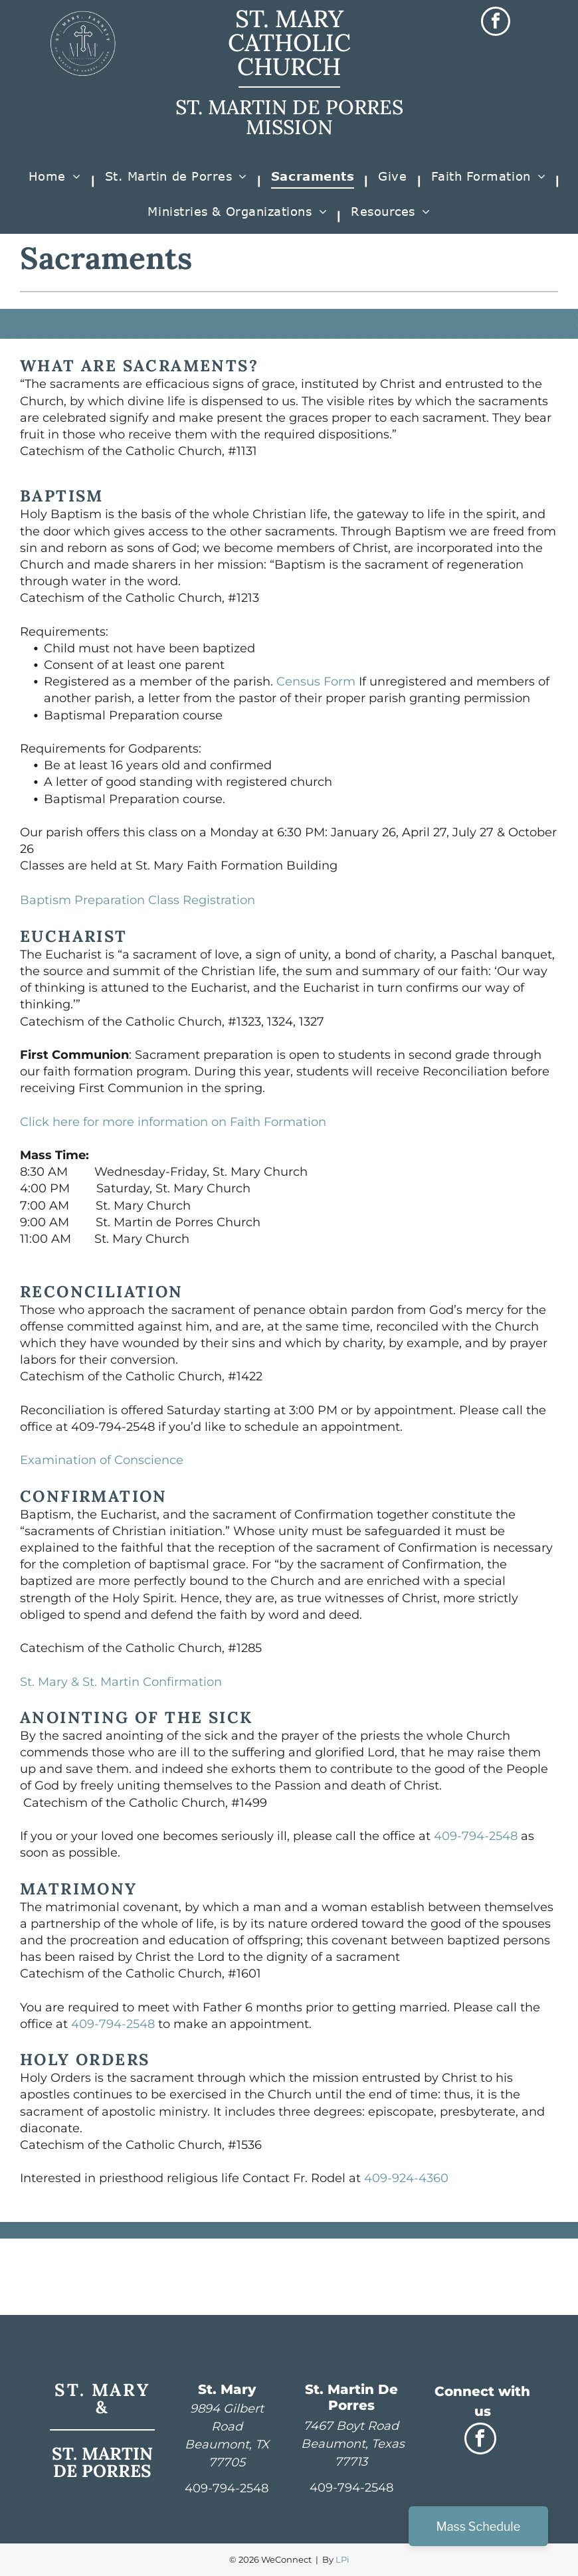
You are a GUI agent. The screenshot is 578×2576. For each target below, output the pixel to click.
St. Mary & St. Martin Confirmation (121, 1682)
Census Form (315, 681)
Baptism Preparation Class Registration (137, 900)
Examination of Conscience (101, 1460)
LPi (342, 2559)
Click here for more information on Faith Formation (173, 1122)
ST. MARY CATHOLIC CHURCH (289, 42)
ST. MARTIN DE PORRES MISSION (289, 116)
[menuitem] (57, 181)
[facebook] (495, 23)
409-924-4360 (406, 2178)
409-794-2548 (476, 1836)
